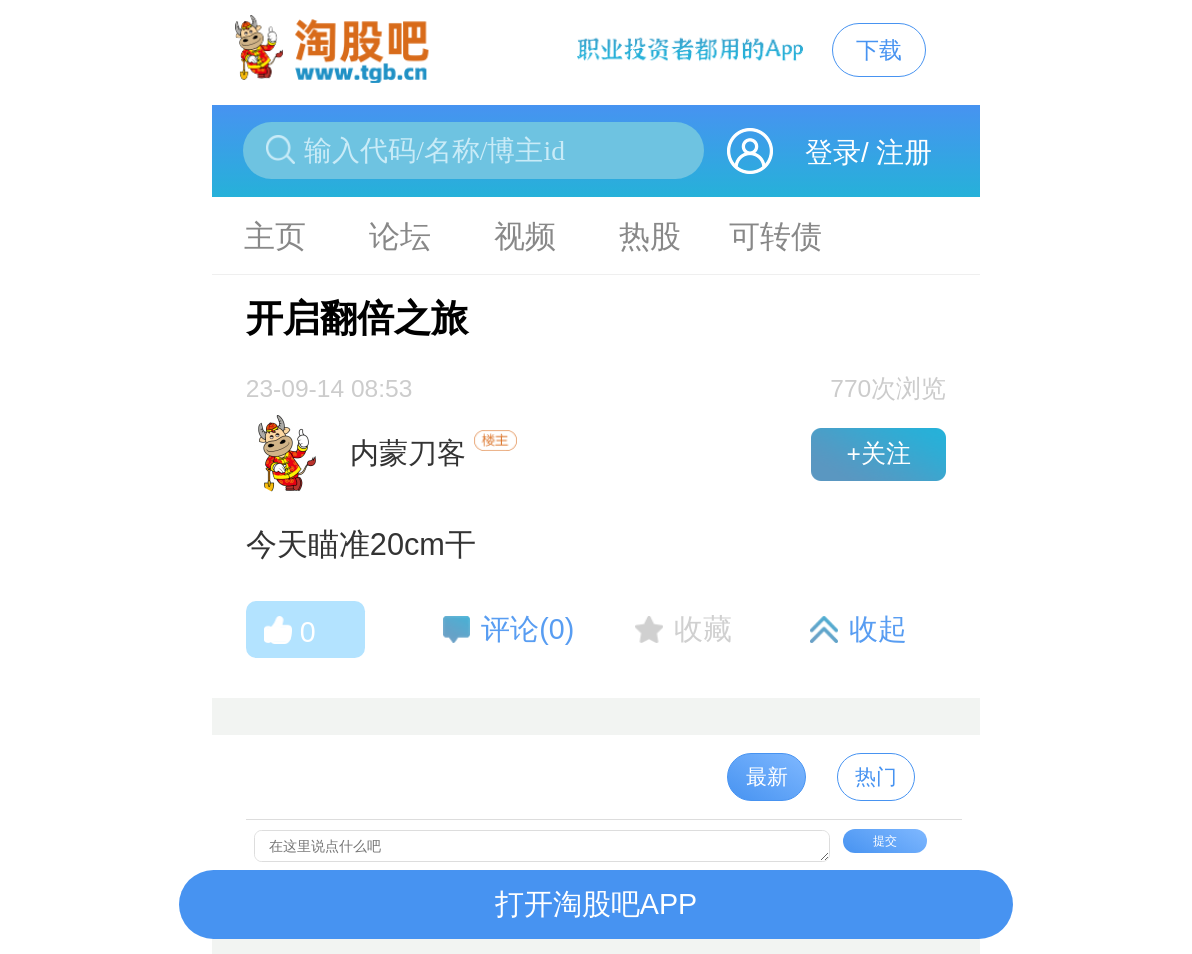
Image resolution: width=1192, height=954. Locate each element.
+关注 (878, 453)
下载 (879, 50)
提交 (885, 841)
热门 (876, 776)
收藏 (703, 629)
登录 (833, 152)
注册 (904, 152)
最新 (767, 776)
